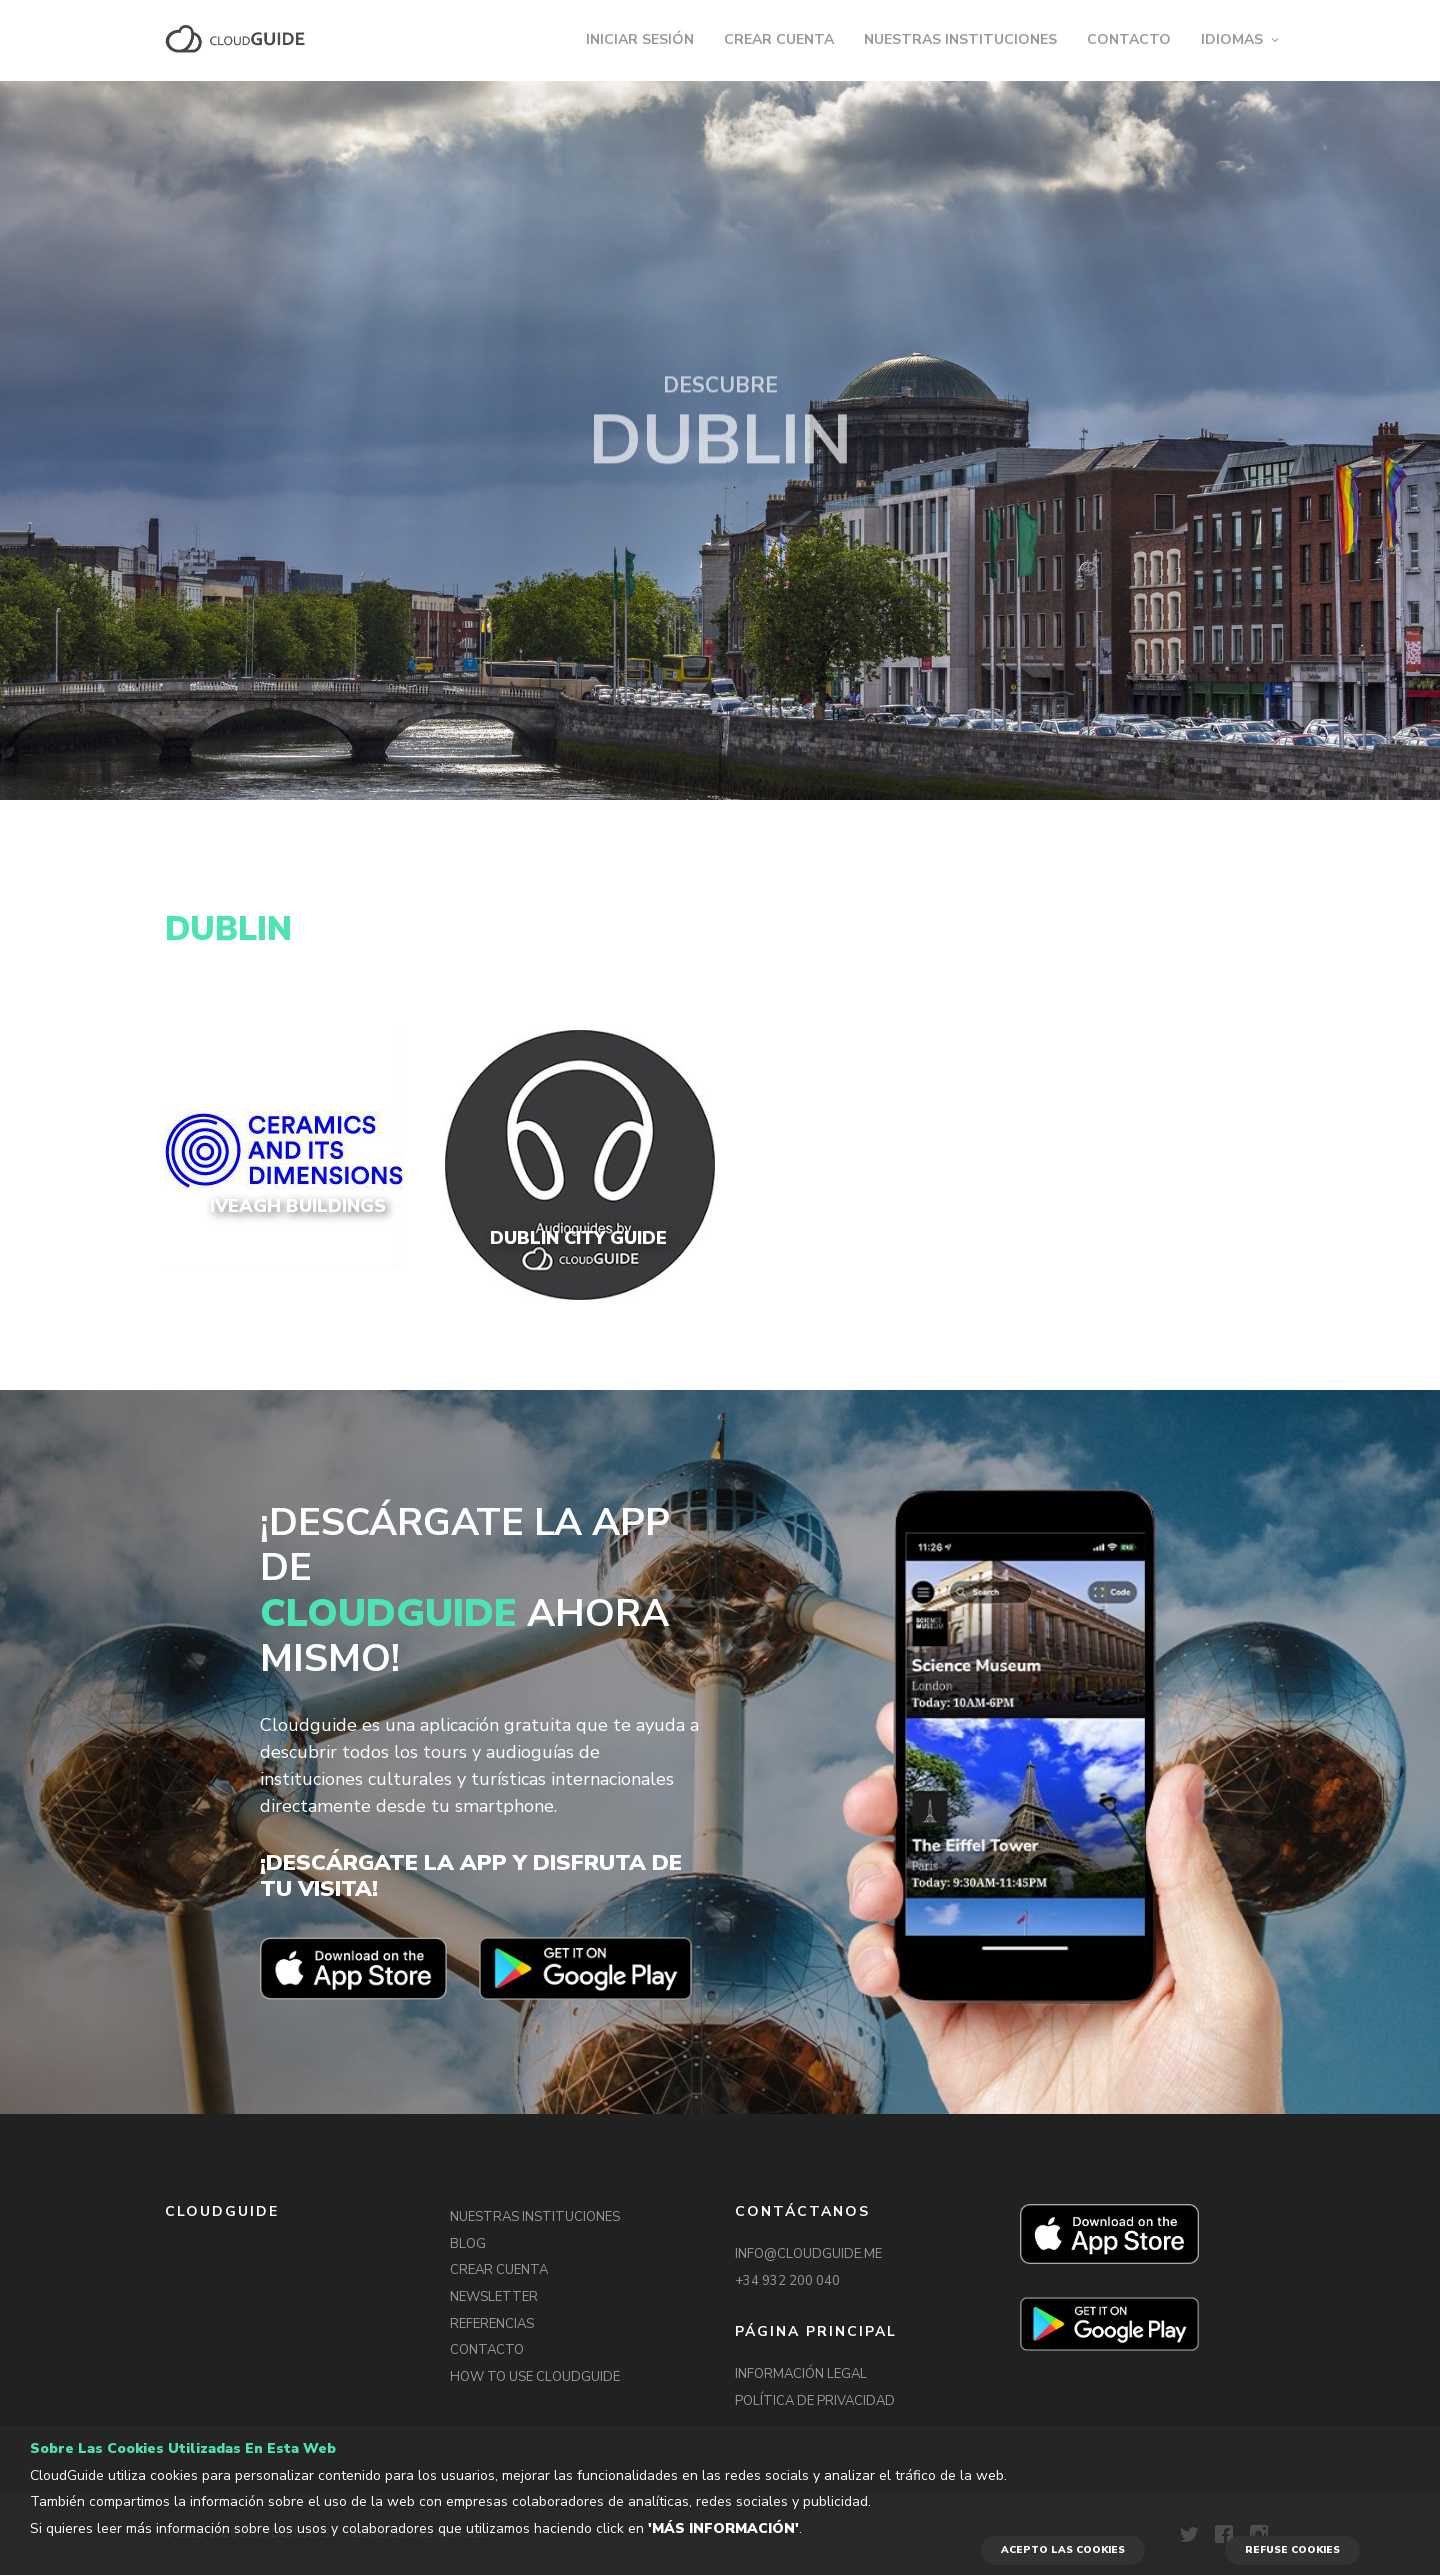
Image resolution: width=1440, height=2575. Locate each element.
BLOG (468, 2244)
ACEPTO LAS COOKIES (1063, 2550)
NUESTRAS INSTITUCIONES (960, 39)
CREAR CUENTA (779, 39)
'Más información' (723, 2528)
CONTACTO (1129, 39)
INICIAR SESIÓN (640, 39)
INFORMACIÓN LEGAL (801, 2374)
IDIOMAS (1232, 39)
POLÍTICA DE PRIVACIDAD (815, 2401)
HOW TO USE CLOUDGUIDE (535, 2377)
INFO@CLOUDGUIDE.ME (808, 2254)
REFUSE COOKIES (1292, 2550)
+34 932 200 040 (787, 2281)
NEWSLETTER (494, 2297)
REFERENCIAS (492, 2324)
